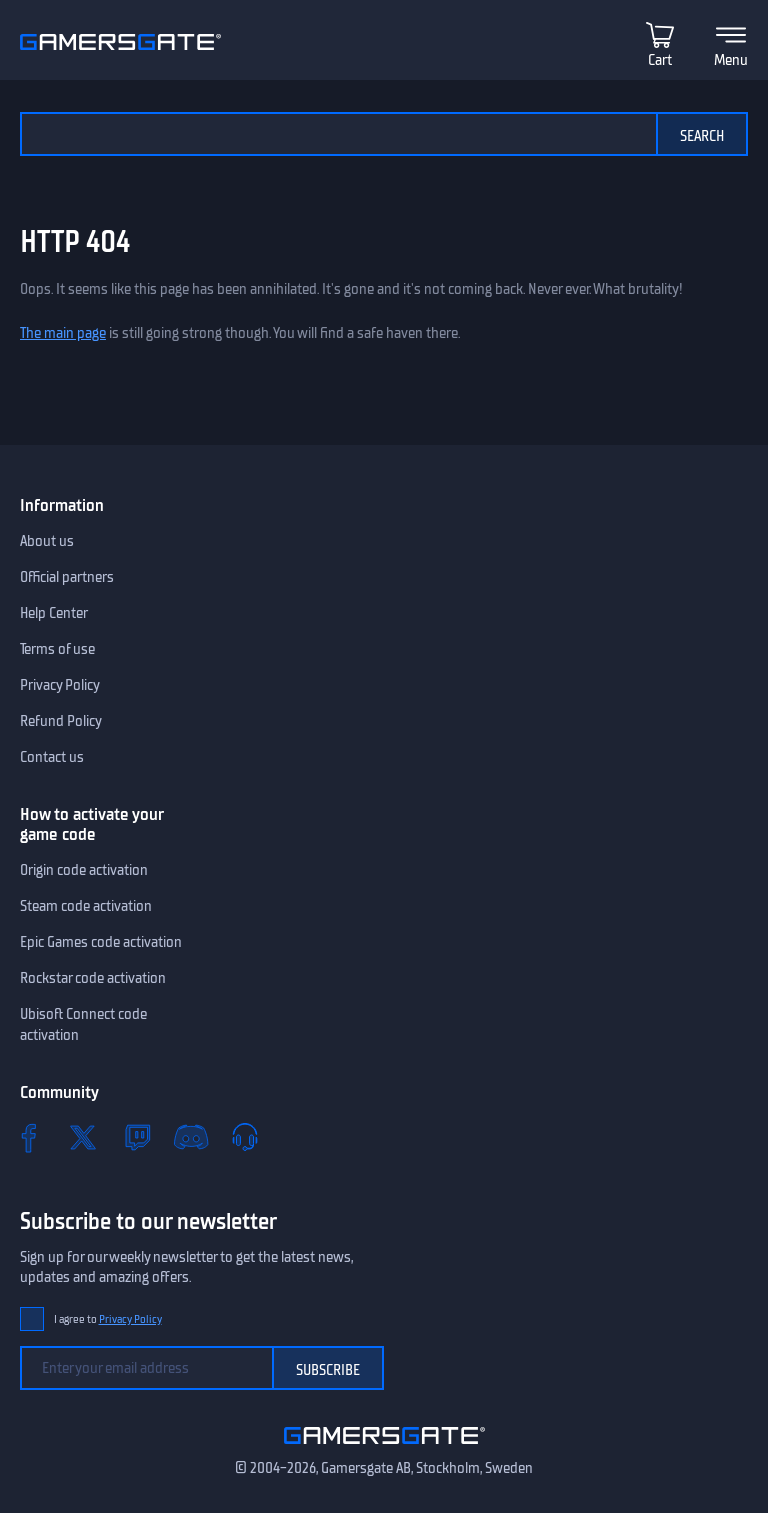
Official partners (67, 577)
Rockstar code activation (93, 978)
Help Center (54, 613)
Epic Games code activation (101, 942)
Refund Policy (61, 721)
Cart (660, 60)
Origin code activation (84, 870)
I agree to (108, 1319)
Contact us (52, 757)
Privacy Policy (60, 685)
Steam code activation (86, 906)
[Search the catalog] (338, 134)
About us (47, 541)
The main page (63, 333)
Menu (731, 60)
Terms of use (57, 649)
